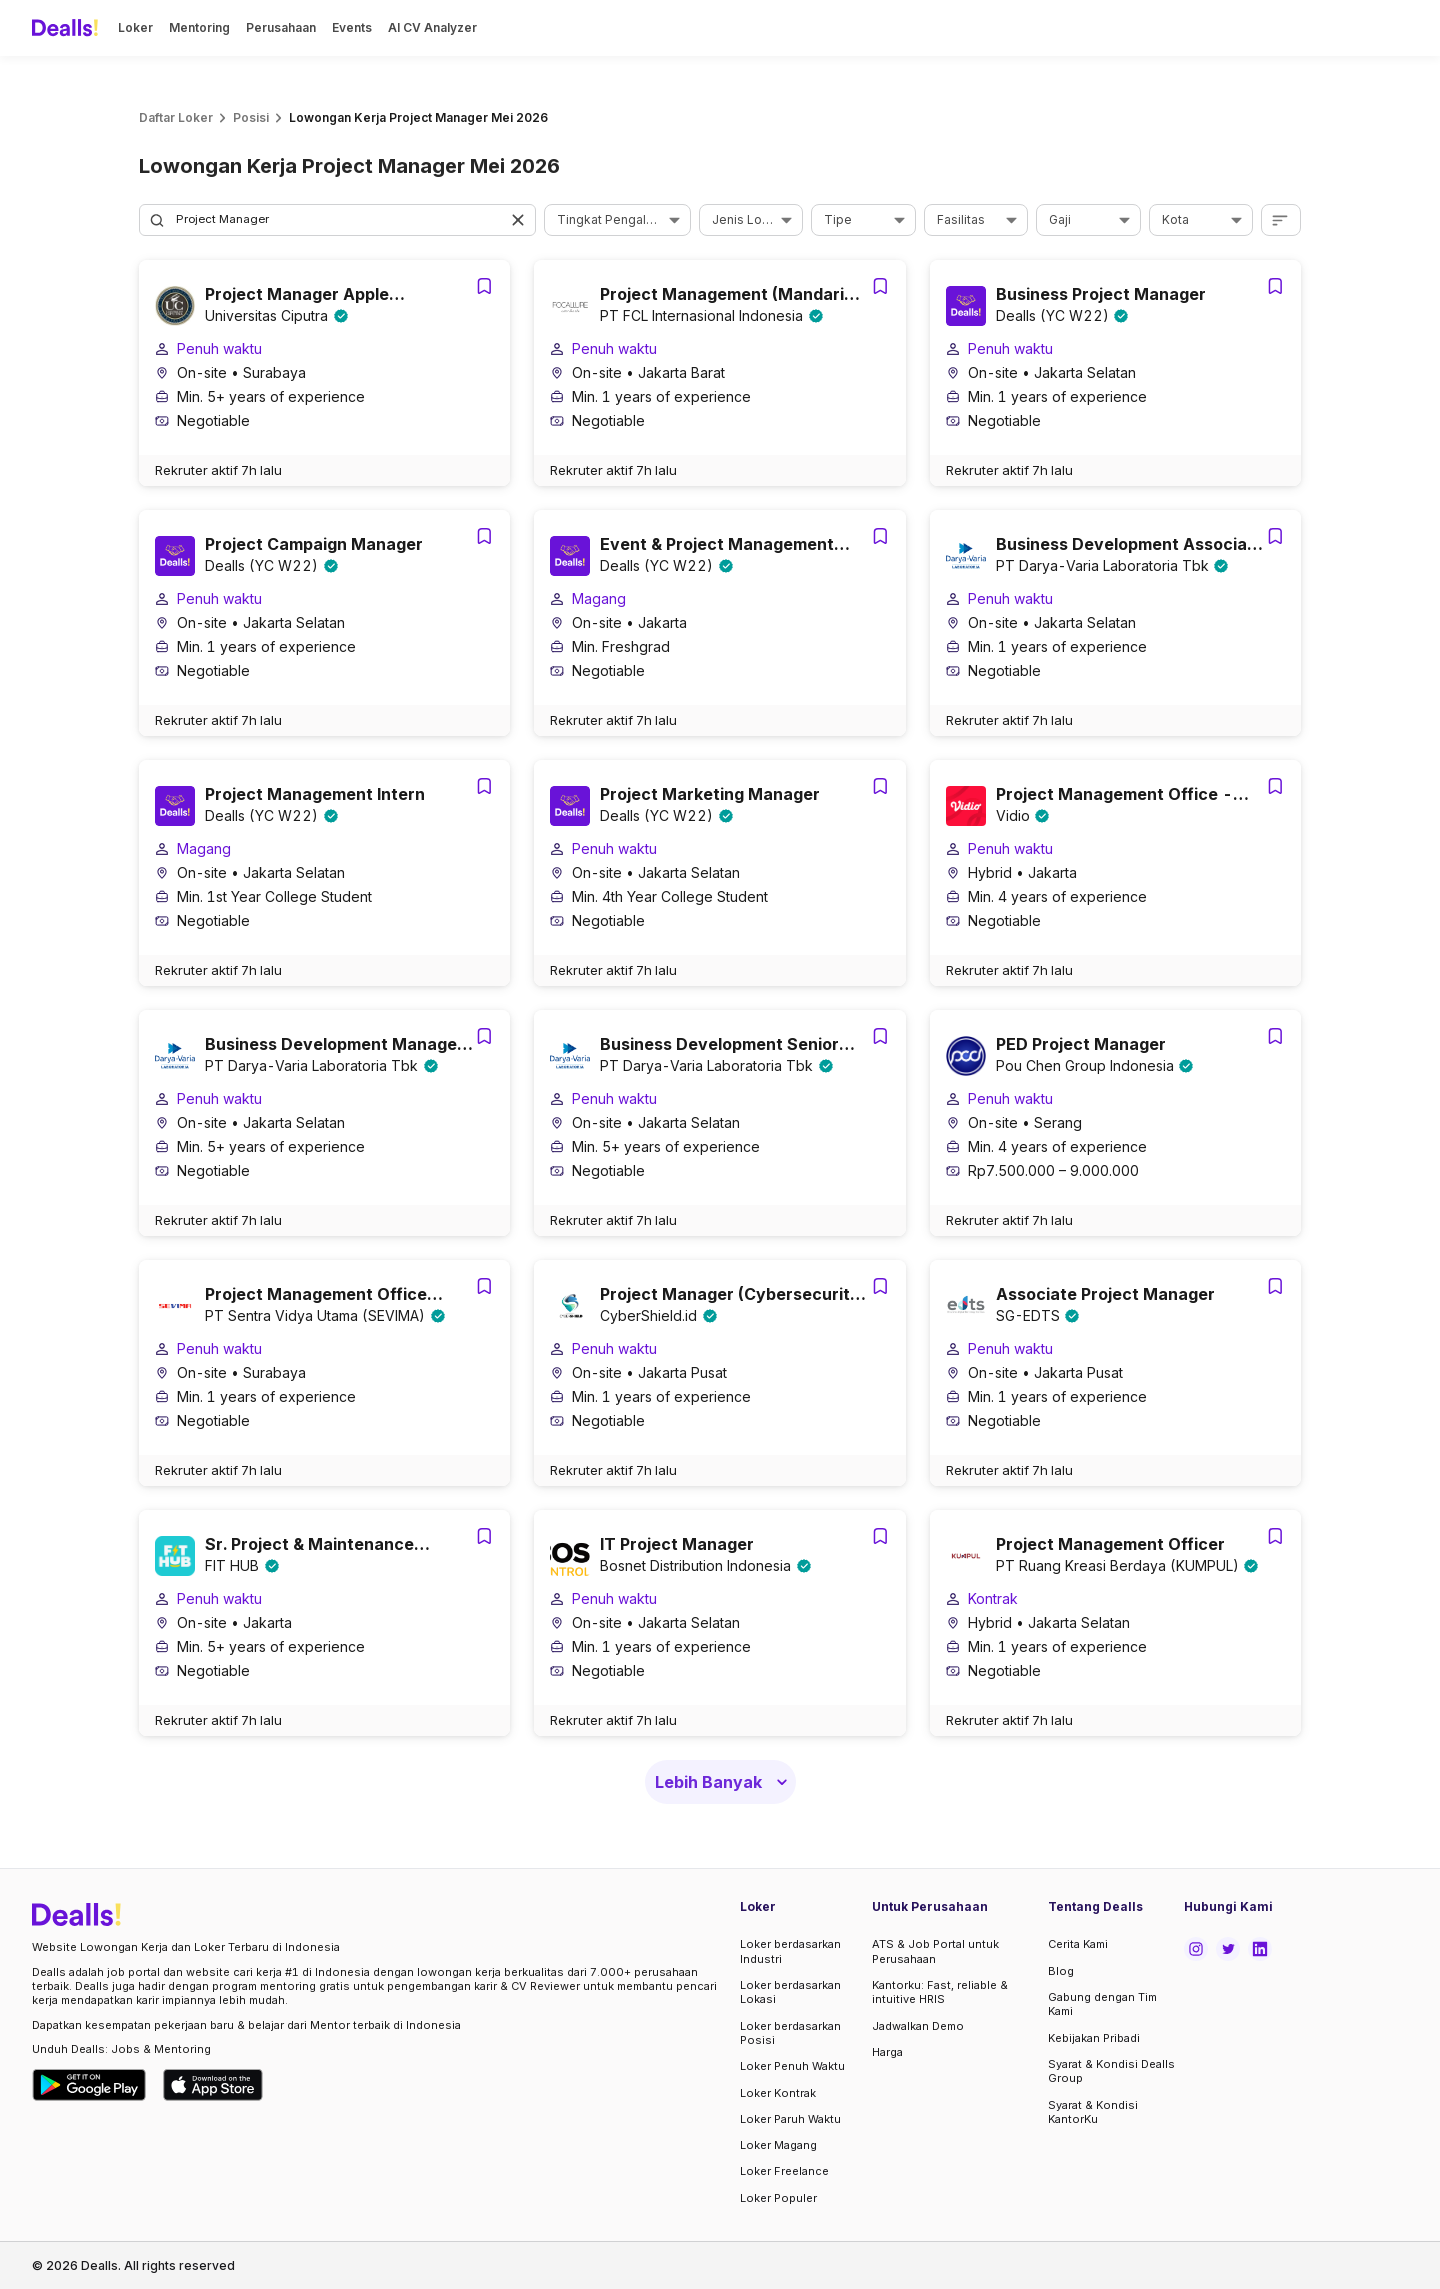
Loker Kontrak (778, 2093)
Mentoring (199, 27)
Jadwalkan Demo (918, 2026)
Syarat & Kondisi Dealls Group (1111, 2071)
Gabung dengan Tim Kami (1102, 2004)
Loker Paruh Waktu (790, 2119)
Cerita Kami (1078, 1944)
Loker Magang (778, 2145)
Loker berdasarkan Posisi (790, 2033)
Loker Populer (778, 2198)
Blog (1061, 1971)
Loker (135, 27)
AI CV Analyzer (432, 27)
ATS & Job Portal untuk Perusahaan (935, 1951)
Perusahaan (281, 27)
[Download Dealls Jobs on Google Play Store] (89, 2085)
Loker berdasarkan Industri (790, 1951)
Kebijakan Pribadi (1094, 2038)
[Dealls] (68, 28)
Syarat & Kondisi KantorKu (1093, 2112)
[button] (520, 220)
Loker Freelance (784, 2171)
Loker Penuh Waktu (792, 2066)
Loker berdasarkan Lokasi (790, 1992)
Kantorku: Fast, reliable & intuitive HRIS (940, 1992)
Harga (887, 2052)
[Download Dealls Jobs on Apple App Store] (213, 2085)
